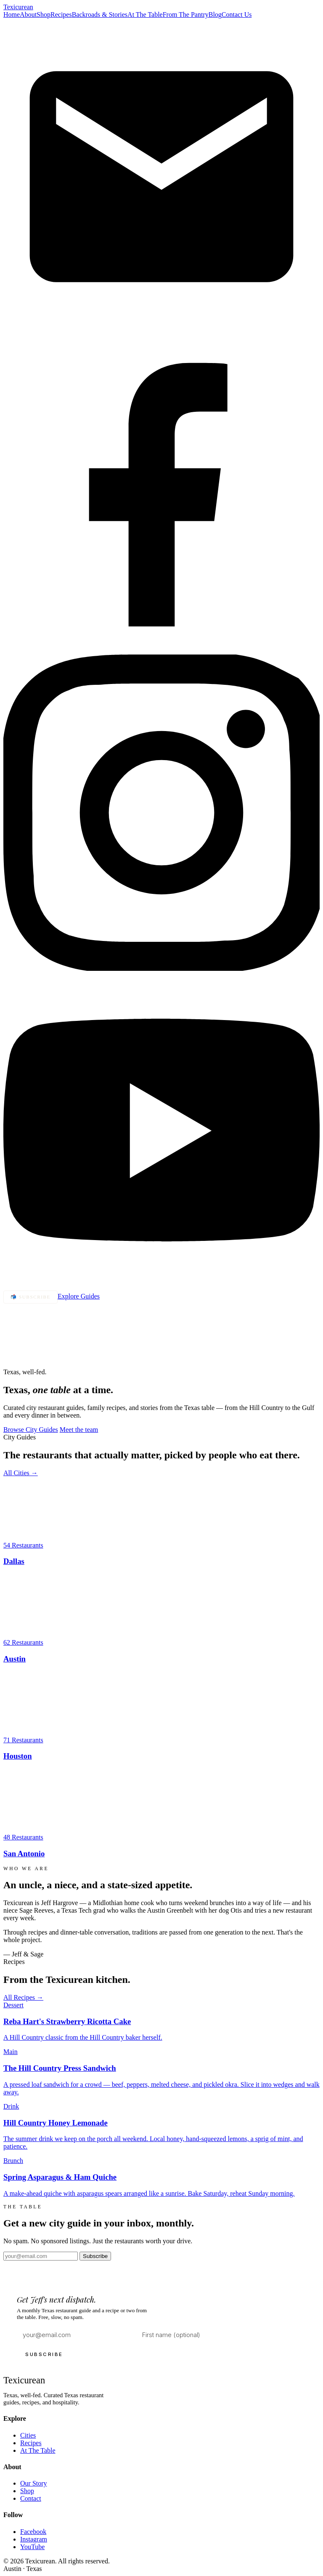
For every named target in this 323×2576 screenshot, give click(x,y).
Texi (18, 7)
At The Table (145, 14)
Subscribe (95, 2256)
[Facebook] (161, 650)
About (28, 14)
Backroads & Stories (99, 14)
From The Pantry (186, 14)
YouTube (32, 2546)
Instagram (33, 2539)
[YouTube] (161, 1286)
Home (11, 14)
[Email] (161, 332)
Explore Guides (79, 1296)
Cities (28, 2435)
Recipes (61, 14)
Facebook (33, 2531)
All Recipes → (23, 1997)
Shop (43, 14)
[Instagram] (161, 968)
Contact (30, 2498)
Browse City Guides (30, 1429)
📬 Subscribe (30, 1296)
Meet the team (79, 1429)
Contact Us (237, 14)
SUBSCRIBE (44, 2354)
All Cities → (20, 1472)
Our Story (33, 2483)
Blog (215, 14)
